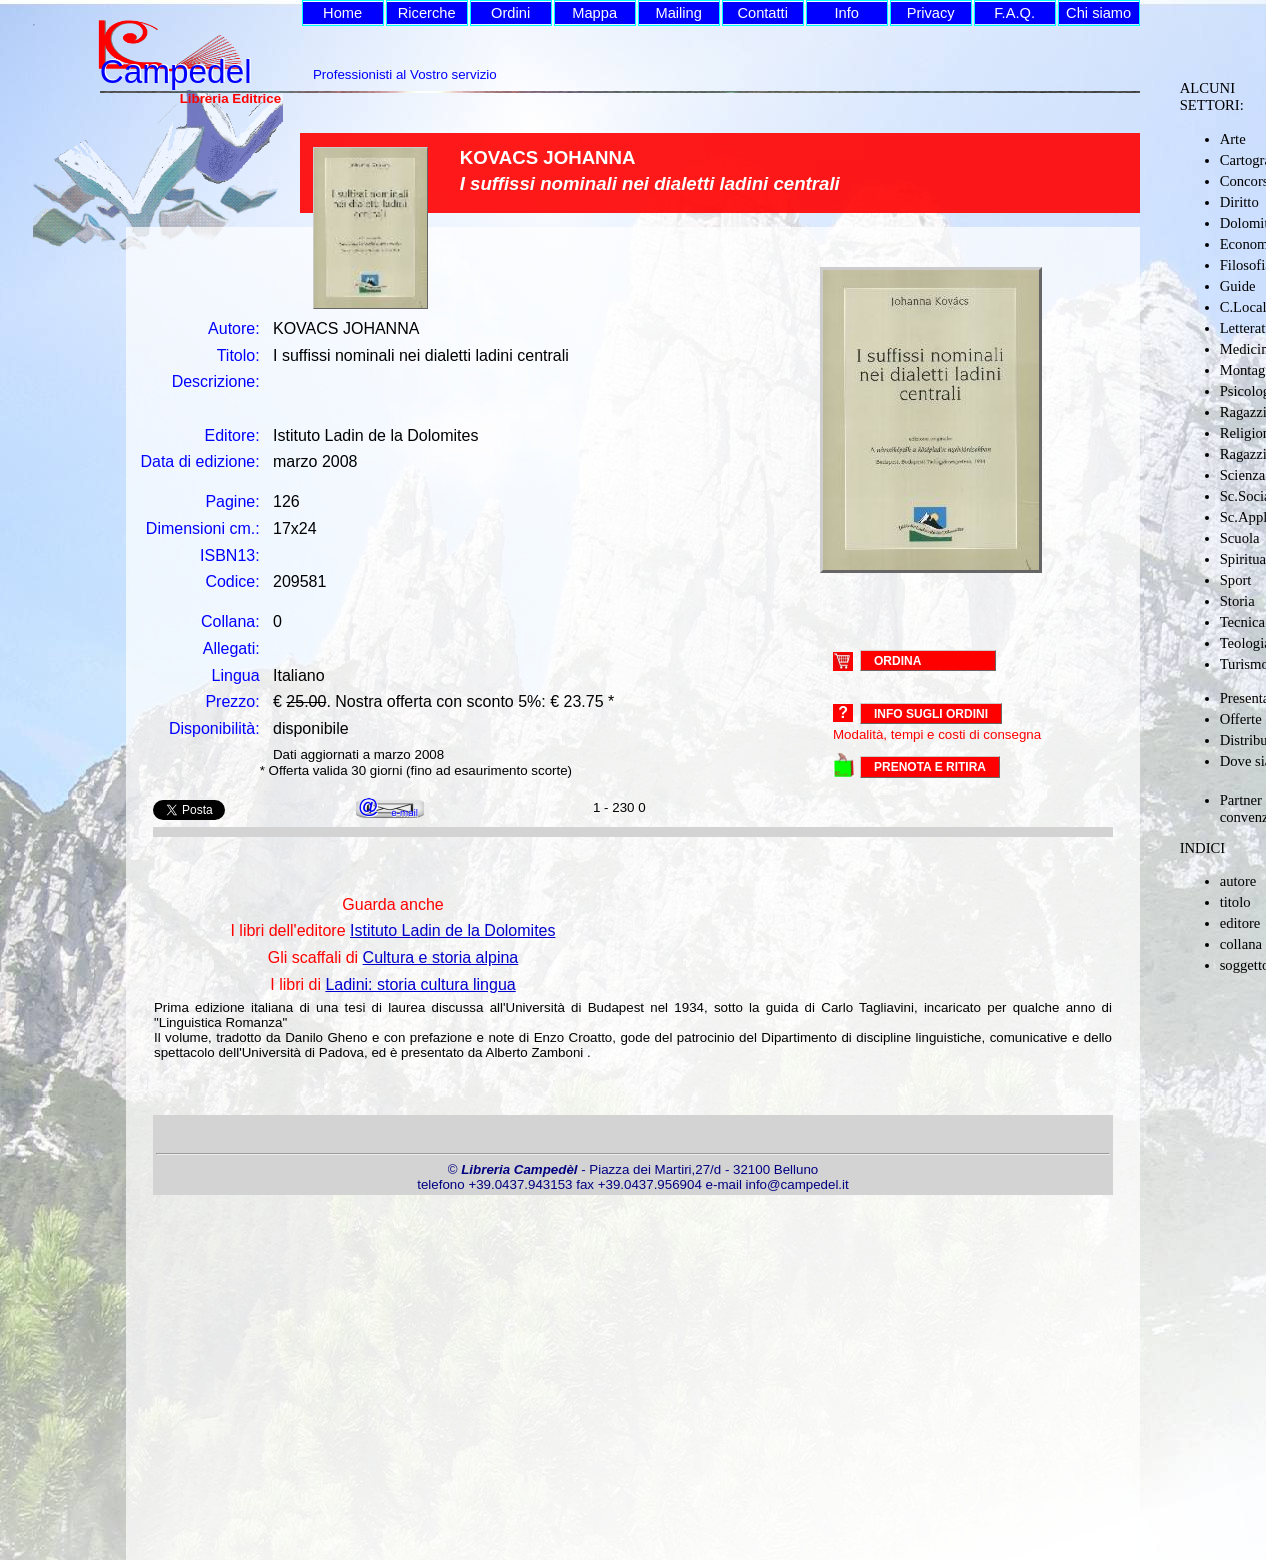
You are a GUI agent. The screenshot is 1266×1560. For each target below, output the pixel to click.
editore (1240, 923)
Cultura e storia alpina (441, 957)
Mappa (594, 13)
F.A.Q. (1014, 13)
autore (1238, 881)
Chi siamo (1098, 13)
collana (1241, 944)
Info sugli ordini (931, 714)
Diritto (1239, 202)
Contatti (762, 13)
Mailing (678, 13)
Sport (1236, 580)
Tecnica (1242, 622)
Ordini (510, 13)
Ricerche (427, 13)
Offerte (1241, 719)
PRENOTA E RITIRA (930, 767)
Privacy (931, 13)
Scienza (1243, 475)
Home (342, 13)
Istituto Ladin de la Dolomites (452, 930)
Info (846, 13)
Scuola (1240, 538)
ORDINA (897, 660)
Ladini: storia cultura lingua (420, 984)
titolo (1235, 902)
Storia (1237, 601)
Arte (1233, 139)
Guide (1238, 286)
